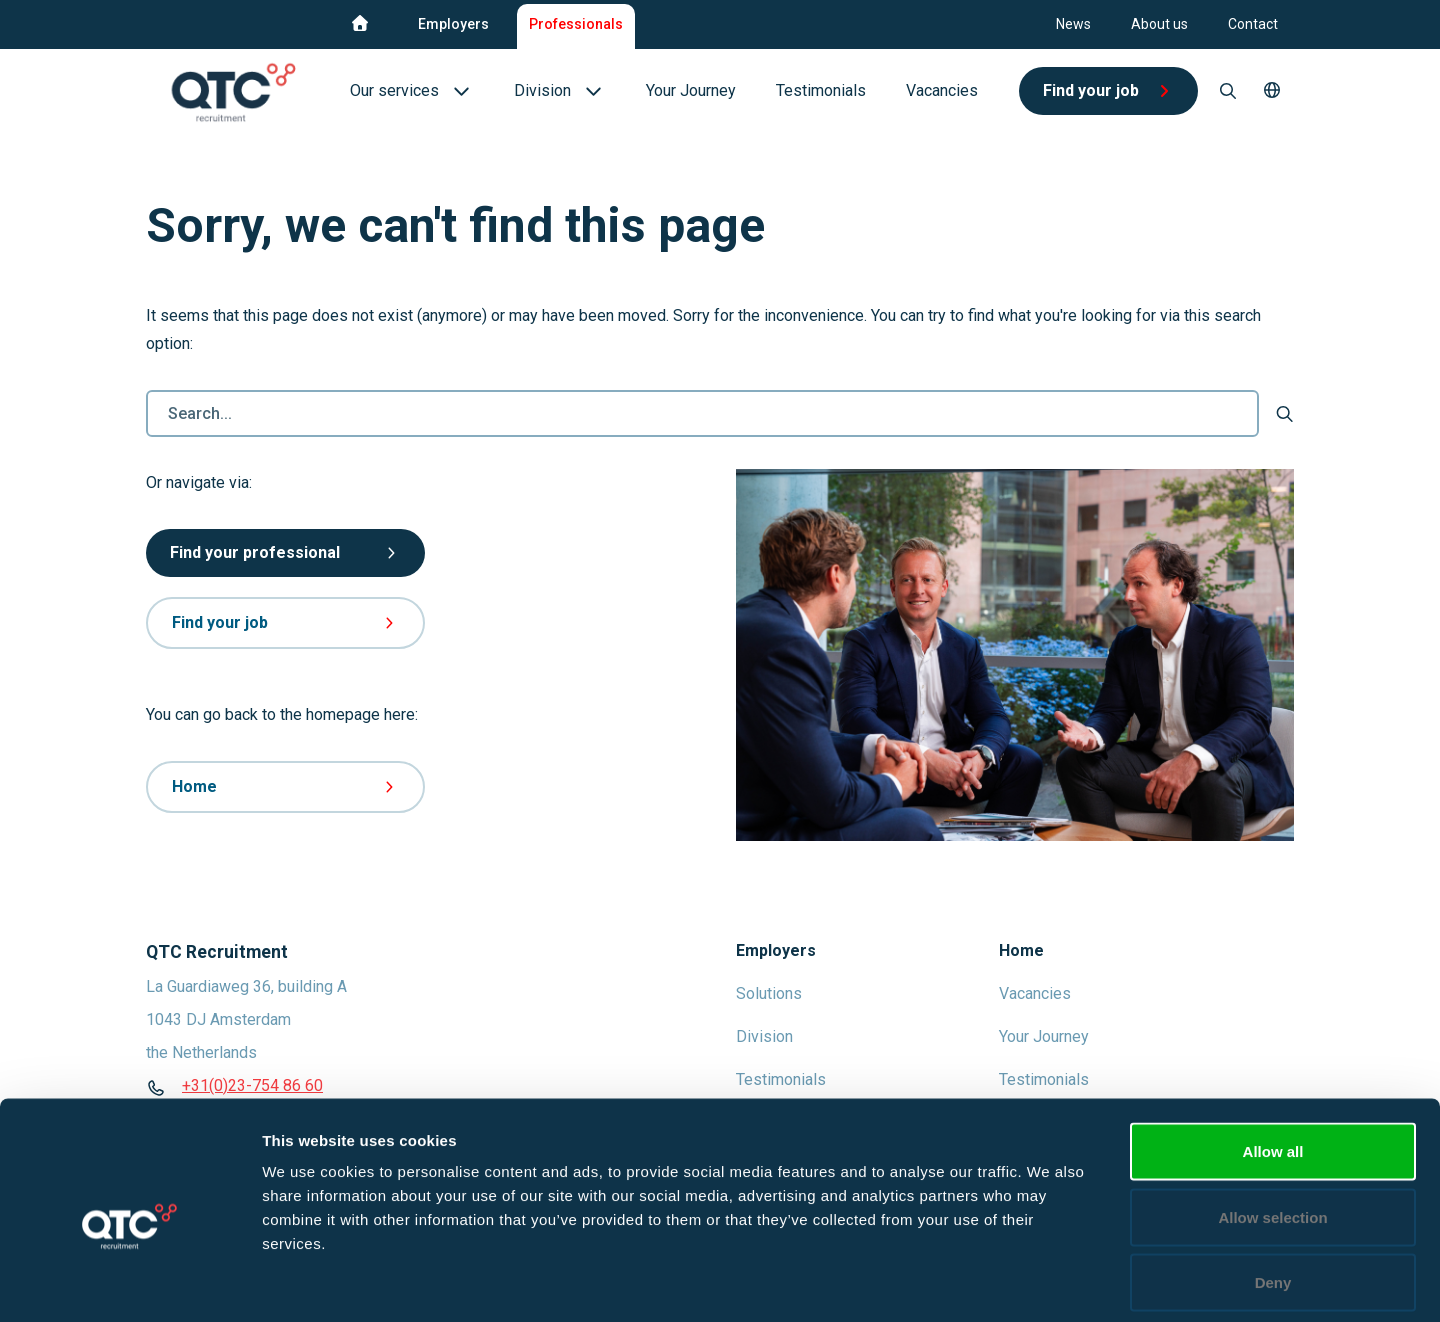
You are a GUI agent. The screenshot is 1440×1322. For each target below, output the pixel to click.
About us (1159, 24)
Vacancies (1035, 993)
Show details (1049, 1282)
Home (285, 786)
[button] (1272, 91)
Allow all (1273, 1059)
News (1073, 24)
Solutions (769, 993)
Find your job (285, 622)
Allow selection (1272, 1125)
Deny (1273, 1190)
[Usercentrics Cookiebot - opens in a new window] (129, 1283)
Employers (453, 24)
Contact (1253, 24)
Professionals (576, 24)
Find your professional (285, 552)
